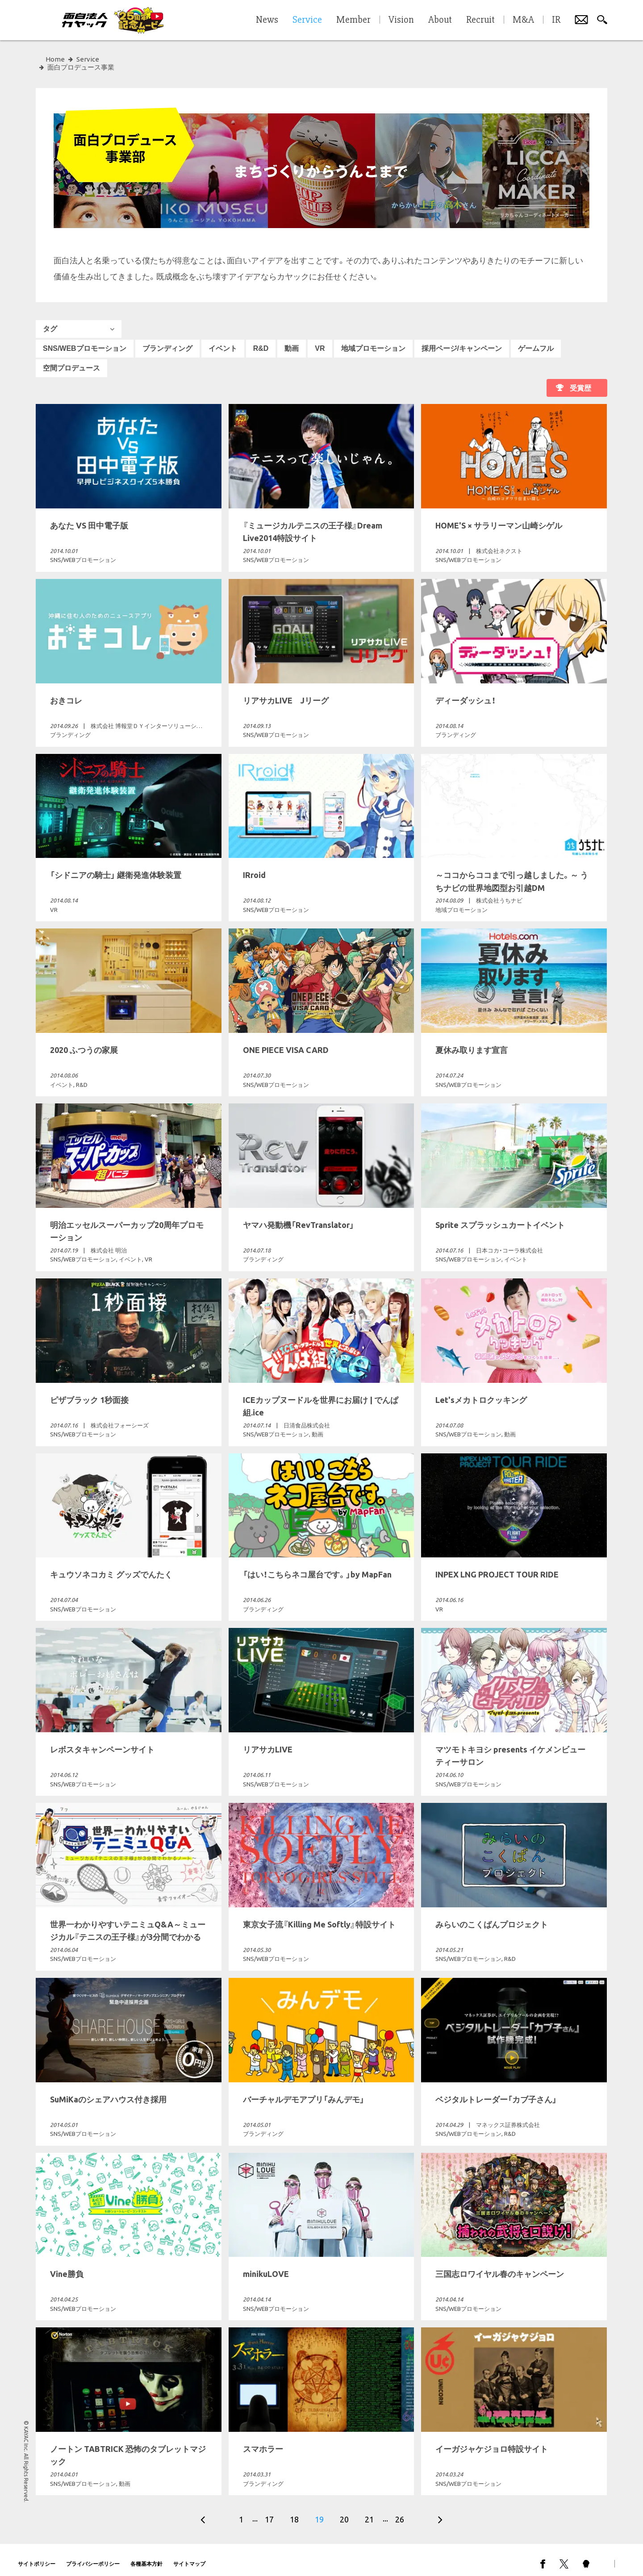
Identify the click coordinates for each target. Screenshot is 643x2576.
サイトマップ (189, 2556)
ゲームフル (536, 340)
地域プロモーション (373, 340)
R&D (261, 340)
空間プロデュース (71, 360)
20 (344, 2511)
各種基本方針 (146, 2556)
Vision (401, 20)
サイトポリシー (36, 2556)
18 (294, 2511)
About (440, 20)
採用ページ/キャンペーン (462, 340)
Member (353, 20)
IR (556, 20)
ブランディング (167, 340)
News (267, 20)
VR (320, 340)
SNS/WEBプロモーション (84, 340)
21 (369, 2511)
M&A (523, 20)
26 (399, 2511)
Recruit (480, 20)
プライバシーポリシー (93, 2556)
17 (269, 2511)
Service (87, 59)
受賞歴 (580, 380)
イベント (223, 340)
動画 (291, 340)
